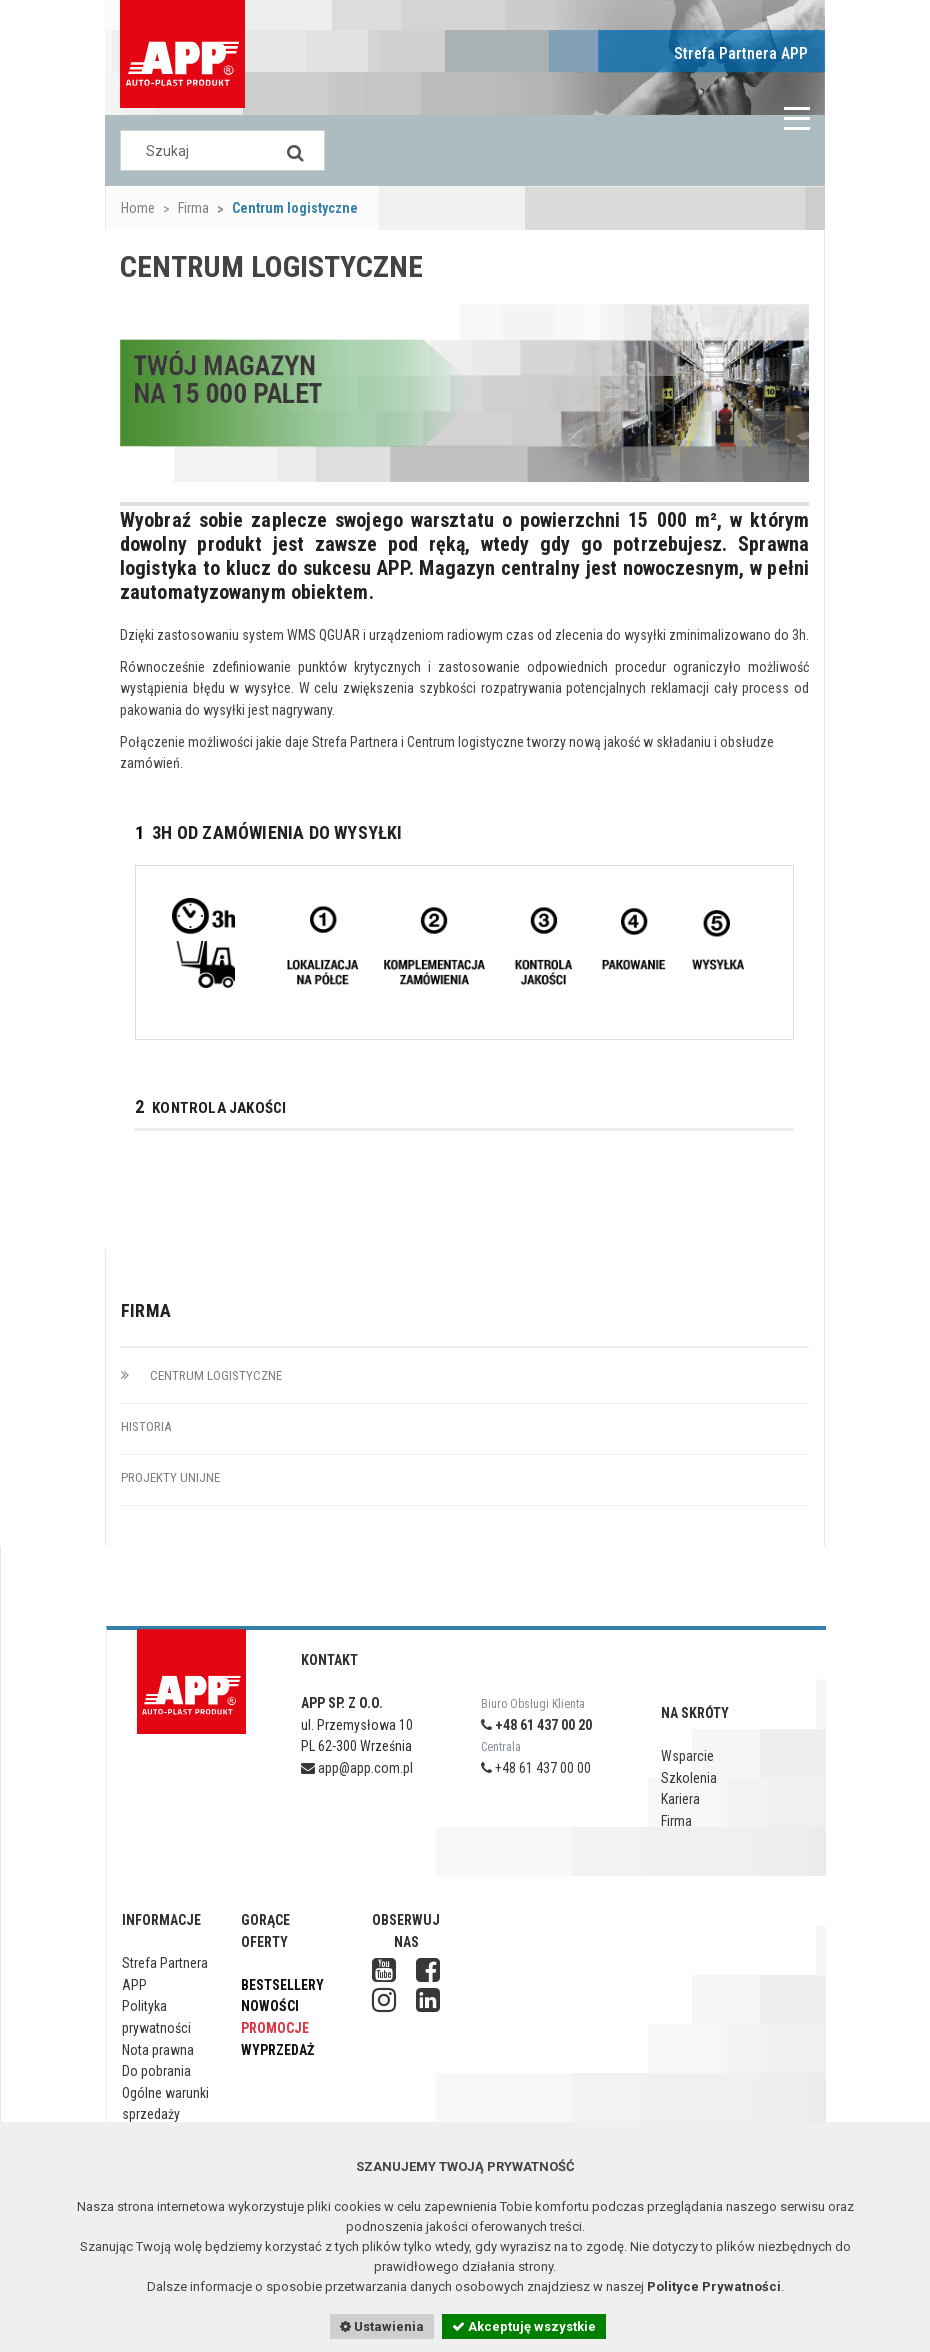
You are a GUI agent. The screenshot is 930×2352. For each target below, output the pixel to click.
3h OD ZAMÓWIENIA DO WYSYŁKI (269, 834)
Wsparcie (687, 1756)
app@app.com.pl (357, 1768)
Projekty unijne (170, 1477)
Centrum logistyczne (201, 1375)
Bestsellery (282, 1985)
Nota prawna (158, 2050)
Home (138, 208)
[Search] (295, 150)
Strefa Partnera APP (741, 53)
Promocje (275, 2028)
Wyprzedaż (277, 2050)
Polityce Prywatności (714, 2286)
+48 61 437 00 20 (536, 1725)
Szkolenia (689, 1778)
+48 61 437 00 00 (536, 1768)
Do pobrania (156, 2071)
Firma (193, 208)
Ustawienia (382, 2326)
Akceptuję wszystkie (524, 2326)
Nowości (270, 2006)
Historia (146, 1426)
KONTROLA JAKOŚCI (210, 1108)
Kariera (680, 1799)
